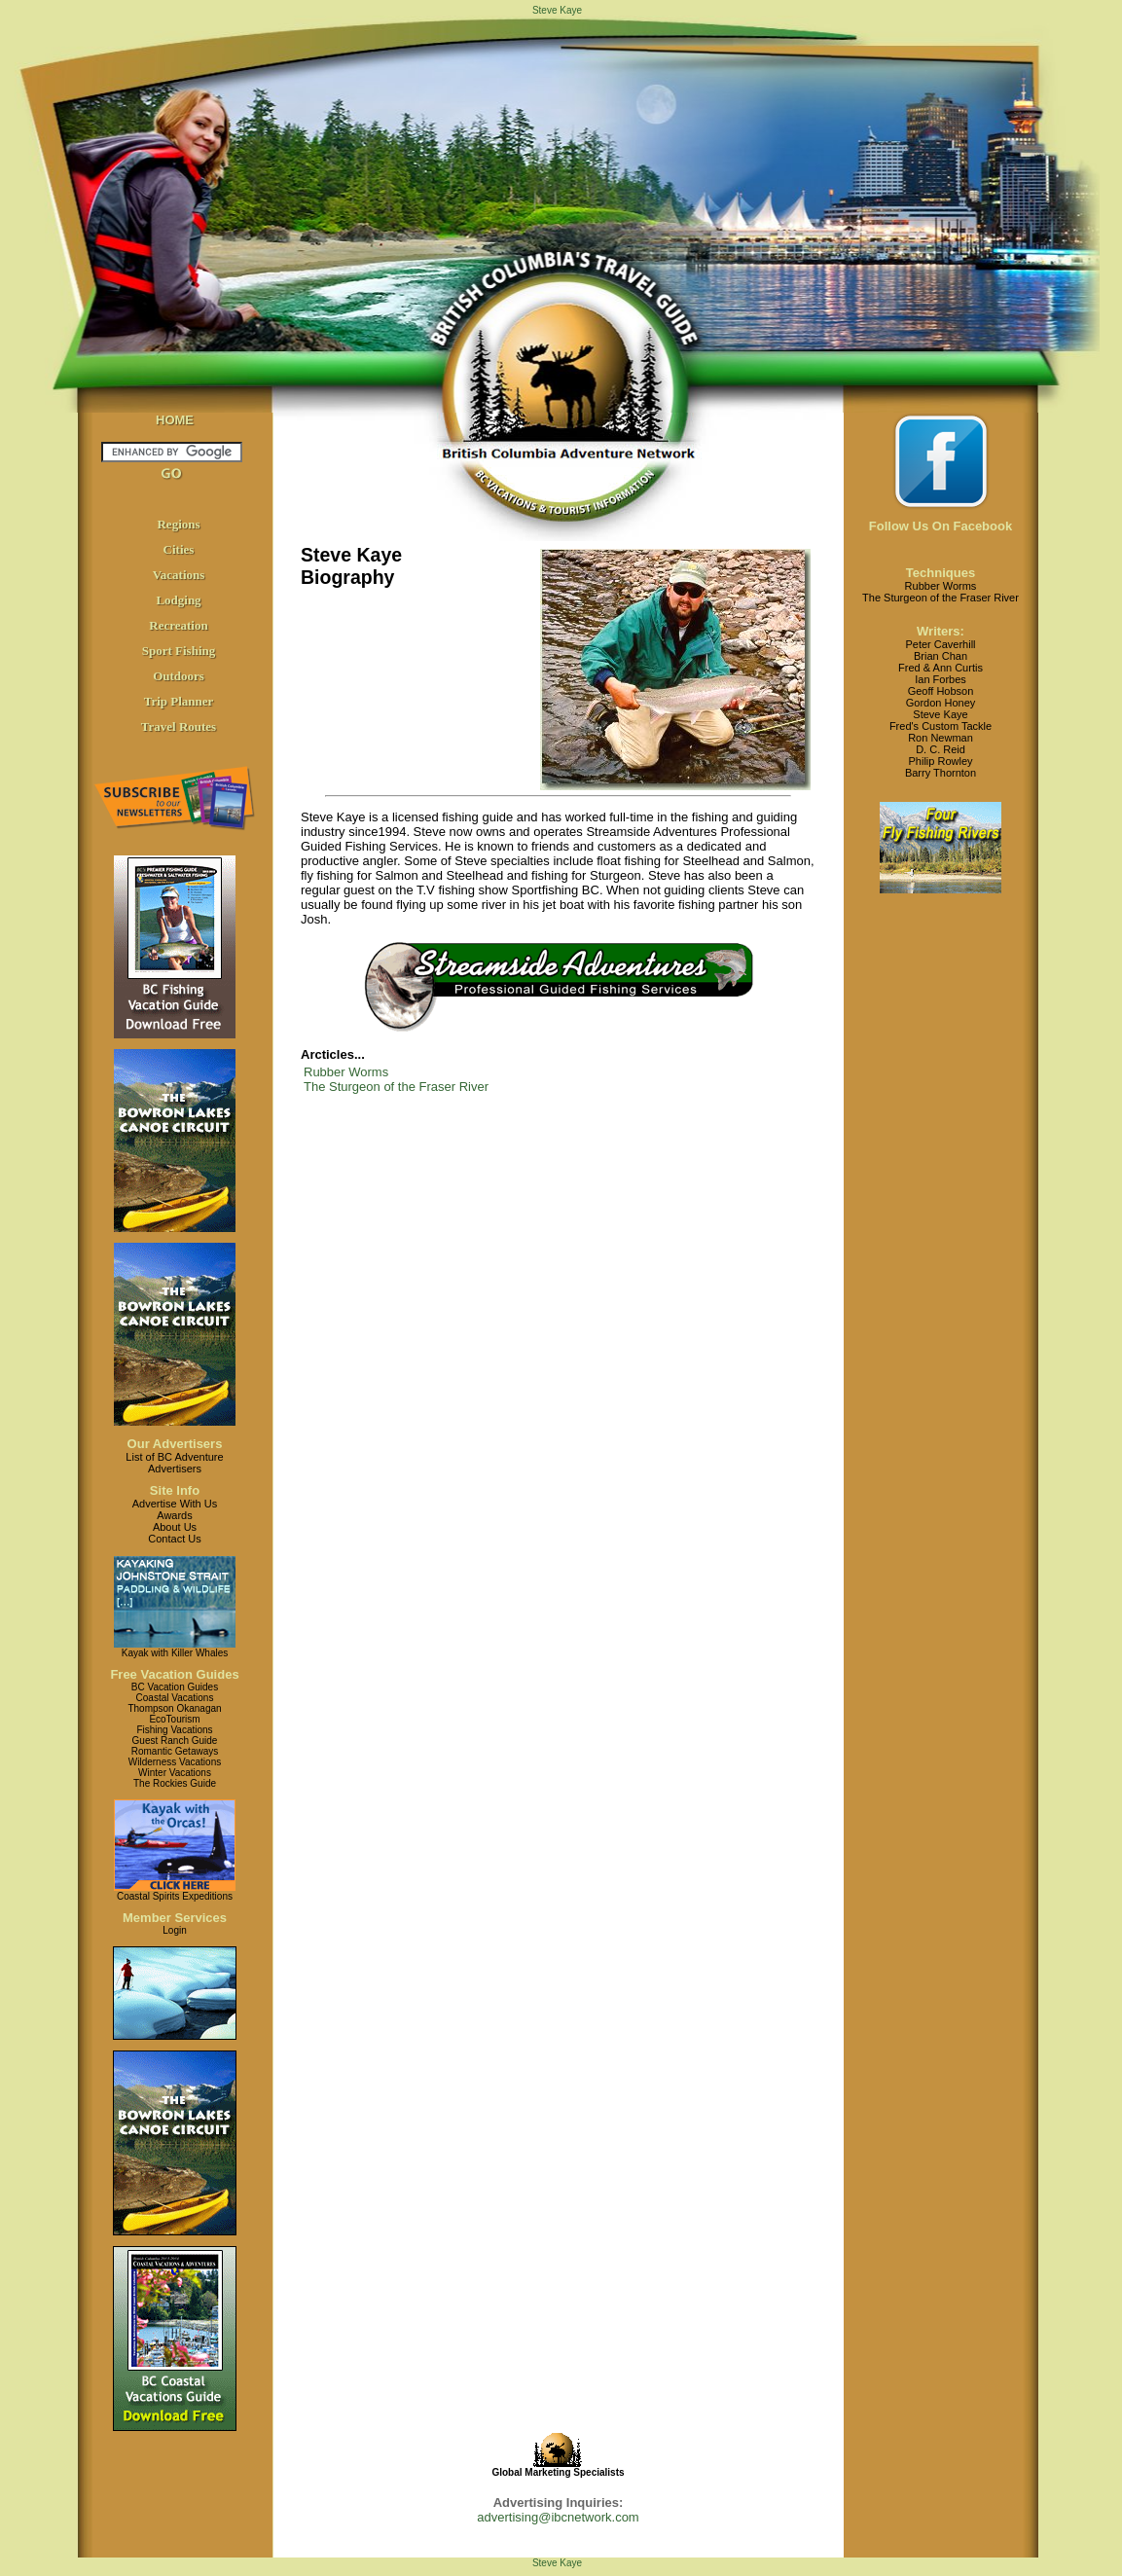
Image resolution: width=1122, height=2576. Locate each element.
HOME (175, 420)
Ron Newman (940, 738)
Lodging (178, 600)
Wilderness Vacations (174, 1762)
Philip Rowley (940, 761)
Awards (174, 1515)
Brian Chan (940, 656)
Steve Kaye (940, 714)
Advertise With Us (174, 1503)
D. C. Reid (940, 749)
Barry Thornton (940, 773)
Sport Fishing (179, 650)
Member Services (175, 1917)
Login (174, 1930)
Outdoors (178, 676)
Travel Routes (178, 726)
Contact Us (174, 1538)
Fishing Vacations (174, 1729)
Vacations (179, 574)
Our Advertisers (175, 1443)
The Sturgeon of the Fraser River (396, 1086)
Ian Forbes (940, 679)
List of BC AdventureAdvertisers (174, 1462)
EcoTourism (174, 1719)
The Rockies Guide (174, 1783)
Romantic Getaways (174, 1751)
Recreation (178, 625)
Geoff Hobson (941, 691)
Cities (179, 549)
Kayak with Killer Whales (175, 1653)
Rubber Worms (346, 1072)
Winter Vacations (174, 1772)
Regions (178, 524)
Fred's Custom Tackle (940, 726)
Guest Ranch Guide (175, 1740)
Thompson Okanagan (174, 1708)
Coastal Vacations (175, 1697)
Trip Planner (179, 701)
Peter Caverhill (940, 644)
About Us (175, 1527)
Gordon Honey (941, 702)
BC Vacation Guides (174, 1687)
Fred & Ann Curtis (940, 667)
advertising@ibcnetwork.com (557, 2517)
